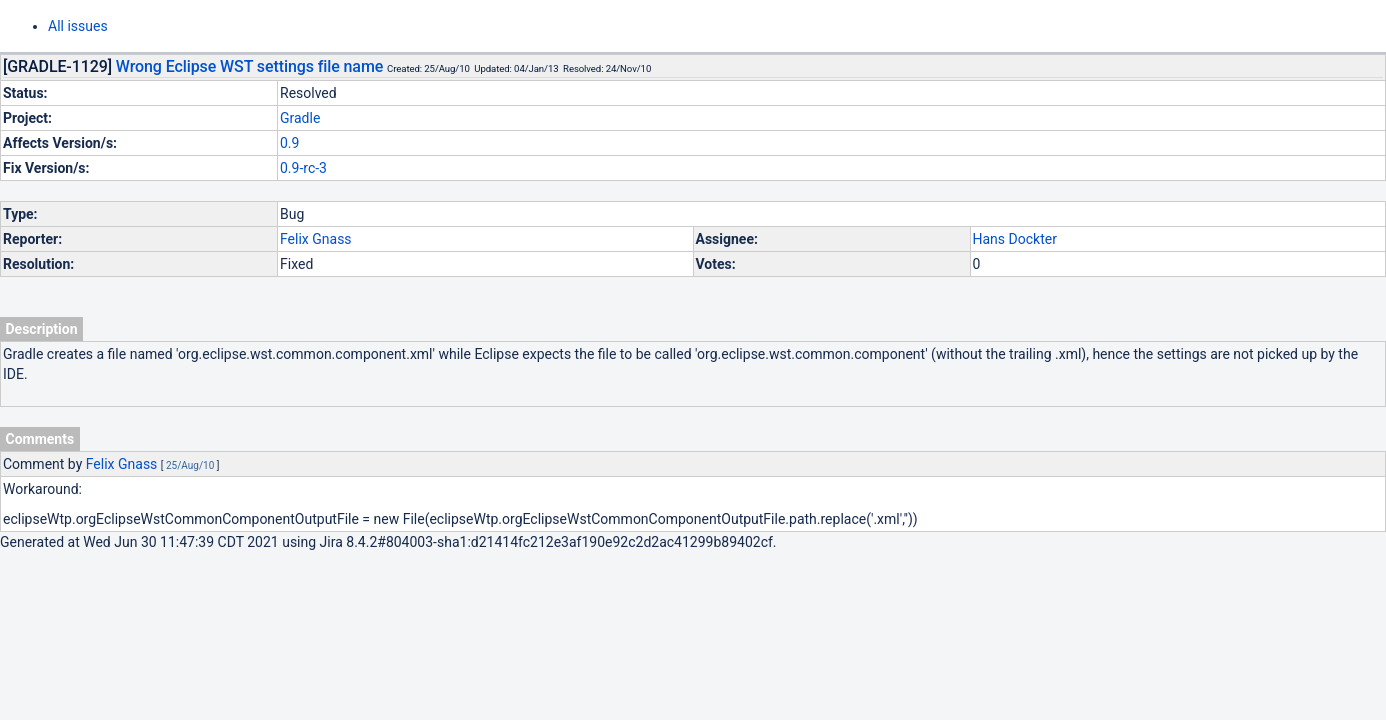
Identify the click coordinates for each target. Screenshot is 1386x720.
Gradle (300, 118)
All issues (78, 26)
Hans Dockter (1015, 239)
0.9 (289, 143)
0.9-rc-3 (303, 168)
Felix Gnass (316, 239)
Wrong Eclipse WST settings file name (249, 66)
